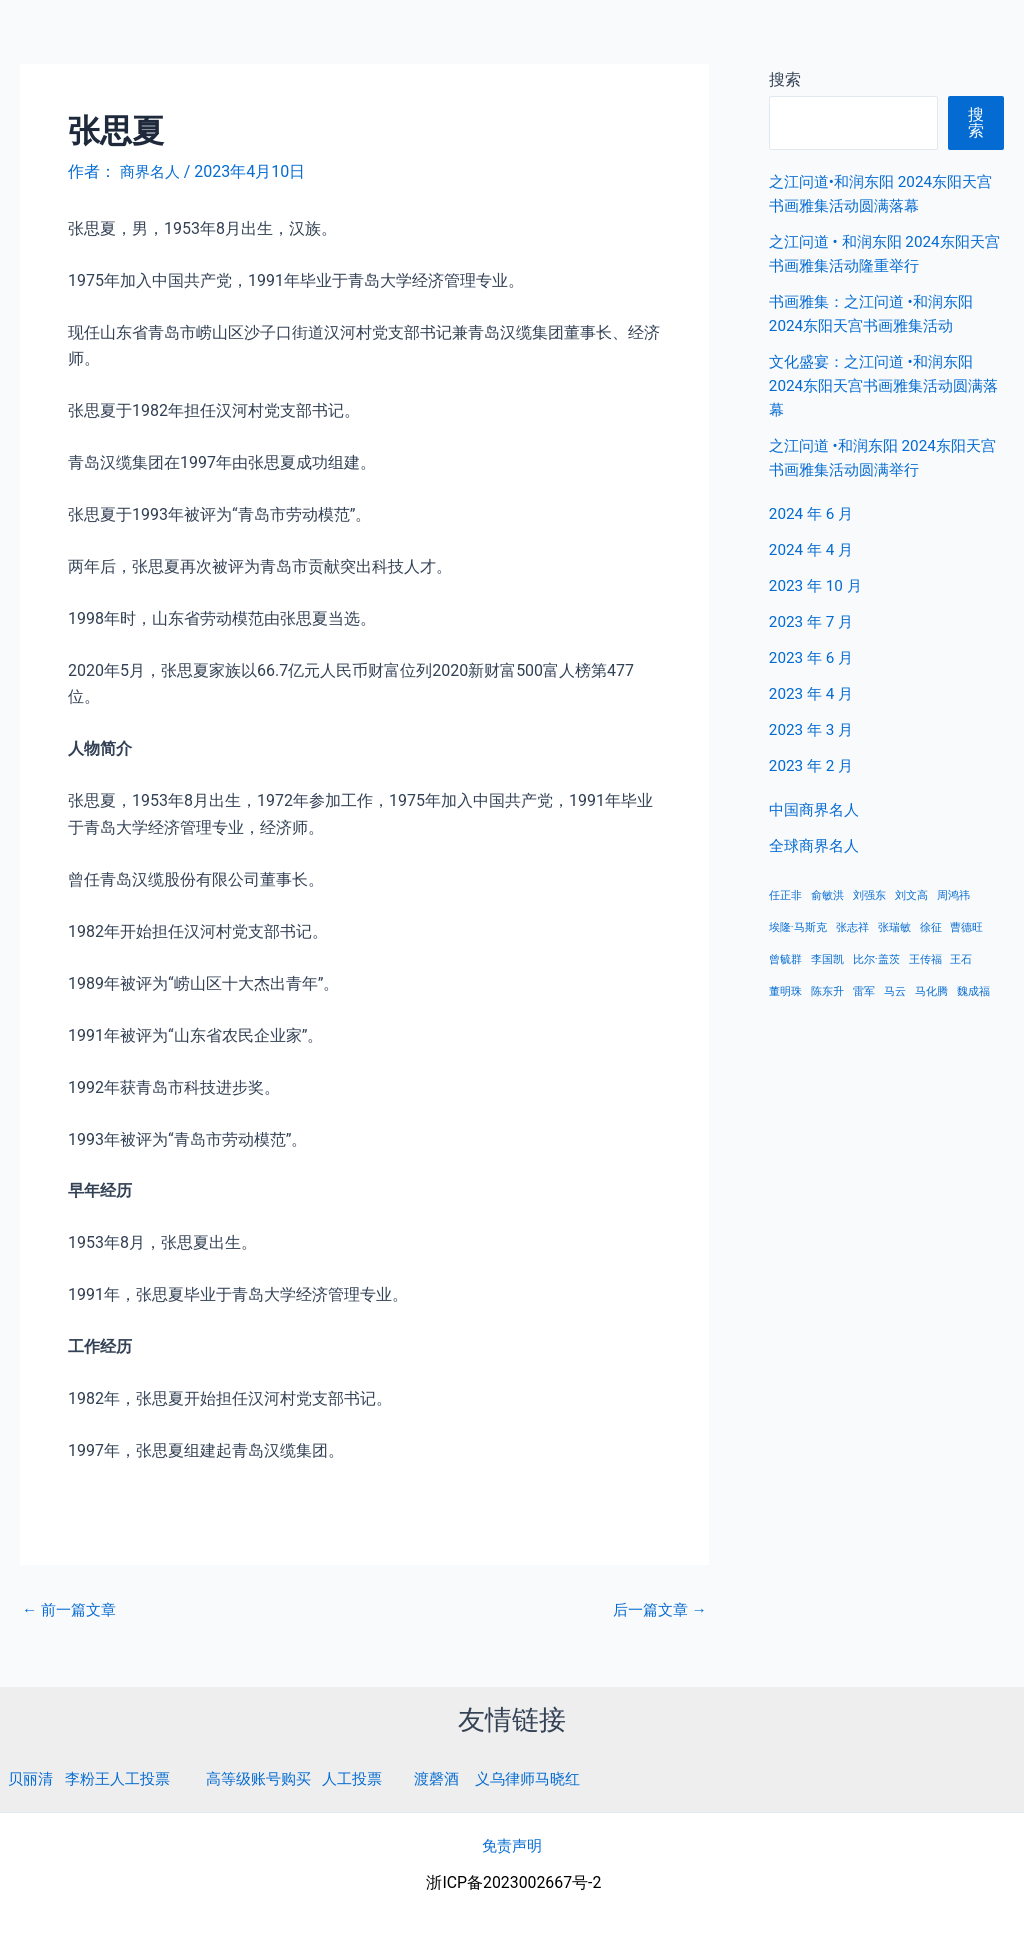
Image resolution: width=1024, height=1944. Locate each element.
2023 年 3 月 (813, 729)
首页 (701, 39)
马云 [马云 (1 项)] (895, 991)
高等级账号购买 (272, 1778)
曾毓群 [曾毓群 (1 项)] (785, 959)
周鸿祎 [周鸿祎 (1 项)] (953, 895)
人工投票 (371, 1778)
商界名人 (87, 39)
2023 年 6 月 (813, 657)
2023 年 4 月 (813, 693)
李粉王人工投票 (124, 1778)
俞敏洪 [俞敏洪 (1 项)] (827, 895)
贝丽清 (32, 1778)
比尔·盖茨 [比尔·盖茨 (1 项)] (876, 959)
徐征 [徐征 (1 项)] (931, 927)
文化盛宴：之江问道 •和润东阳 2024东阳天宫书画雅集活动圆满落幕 (883, 385)
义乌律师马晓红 (555, 1778)
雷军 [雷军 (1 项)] (864, 991)
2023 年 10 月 (818, 585)
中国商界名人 (797, 39)
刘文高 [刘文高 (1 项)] (911, 895)
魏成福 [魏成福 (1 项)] (973, 991)
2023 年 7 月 (813, 621)
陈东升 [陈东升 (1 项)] (827, 991)
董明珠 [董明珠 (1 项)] (785, 991)
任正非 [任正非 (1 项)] (785, 895)
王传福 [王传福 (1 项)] (925, 959)
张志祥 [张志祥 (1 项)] (852, 927)
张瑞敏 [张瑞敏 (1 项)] (894, 927)
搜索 (976, 122)
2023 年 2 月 (813, 765)
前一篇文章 (72, 1610)
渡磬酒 (459, 1778)
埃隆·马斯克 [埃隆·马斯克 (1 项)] (798, 927)
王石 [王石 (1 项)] (961, 959)
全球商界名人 (925, 39)
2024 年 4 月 (813, 549)
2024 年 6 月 (813, 513)
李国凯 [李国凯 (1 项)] (827, 959)
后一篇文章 (657, 1610)
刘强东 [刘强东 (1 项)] (869, 895)
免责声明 (512, 1845)
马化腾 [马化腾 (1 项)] (931, 991)
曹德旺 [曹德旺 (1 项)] (966, 927)
